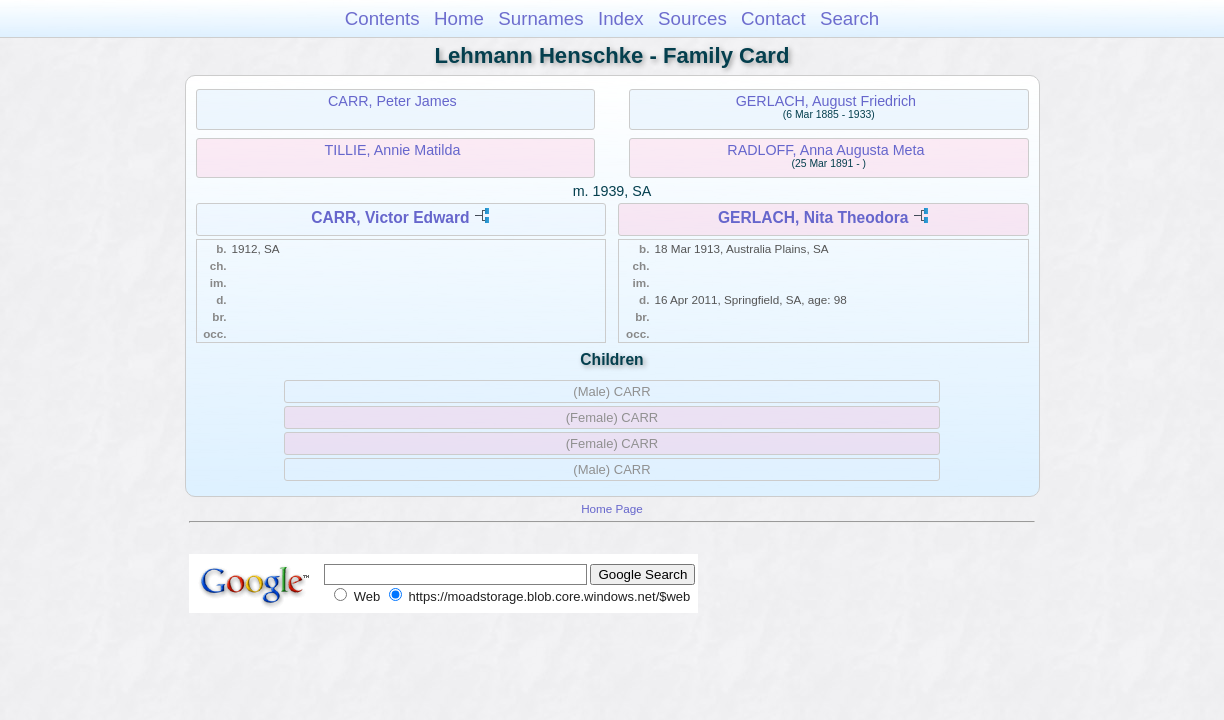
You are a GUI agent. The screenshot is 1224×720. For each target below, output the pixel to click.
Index (621, 18)
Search (849, 18)
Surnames (540, 18)
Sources (692, 18)
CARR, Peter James (392, 101)
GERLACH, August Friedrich (826, 101)
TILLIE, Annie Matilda (392, 150)
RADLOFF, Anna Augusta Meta (825, 150)
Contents (382, 18)
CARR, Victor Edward (390, 217)
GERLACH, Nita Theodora (813, 217)
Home (459, 18)
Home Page (612, 508)
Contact (773, 18)
